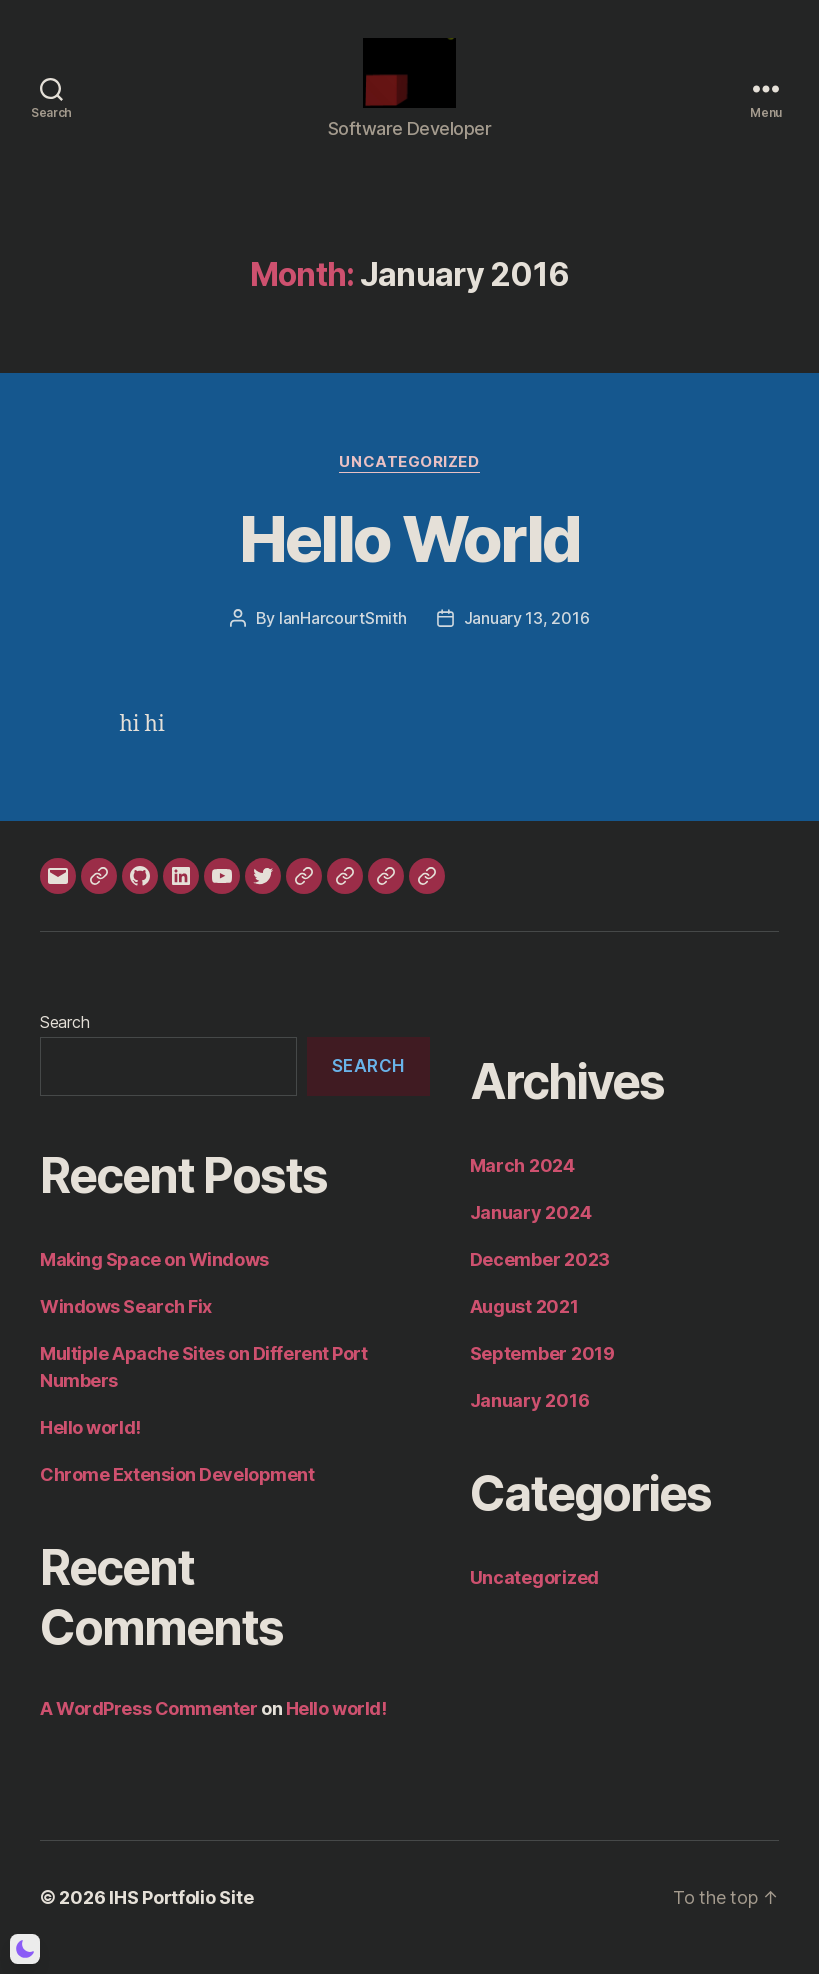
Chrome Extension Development (177, 1494)
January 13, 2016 (527, 638)
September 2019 (542, 1373)
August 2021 (524, 1326)
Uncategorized (409, 482)
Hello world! (90, 1447)
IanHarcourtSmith (343, 638)
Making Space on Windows (154, 1279)
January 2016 (530, 1420)
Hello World (410, 558)
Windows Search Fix (126, 1326)
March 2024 (522, 1185)
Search (64, 1042)
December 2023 (540, 1279)
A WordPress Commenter (149, 1728)
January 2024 (531, 1232)
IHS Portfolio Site (181, 1917)
